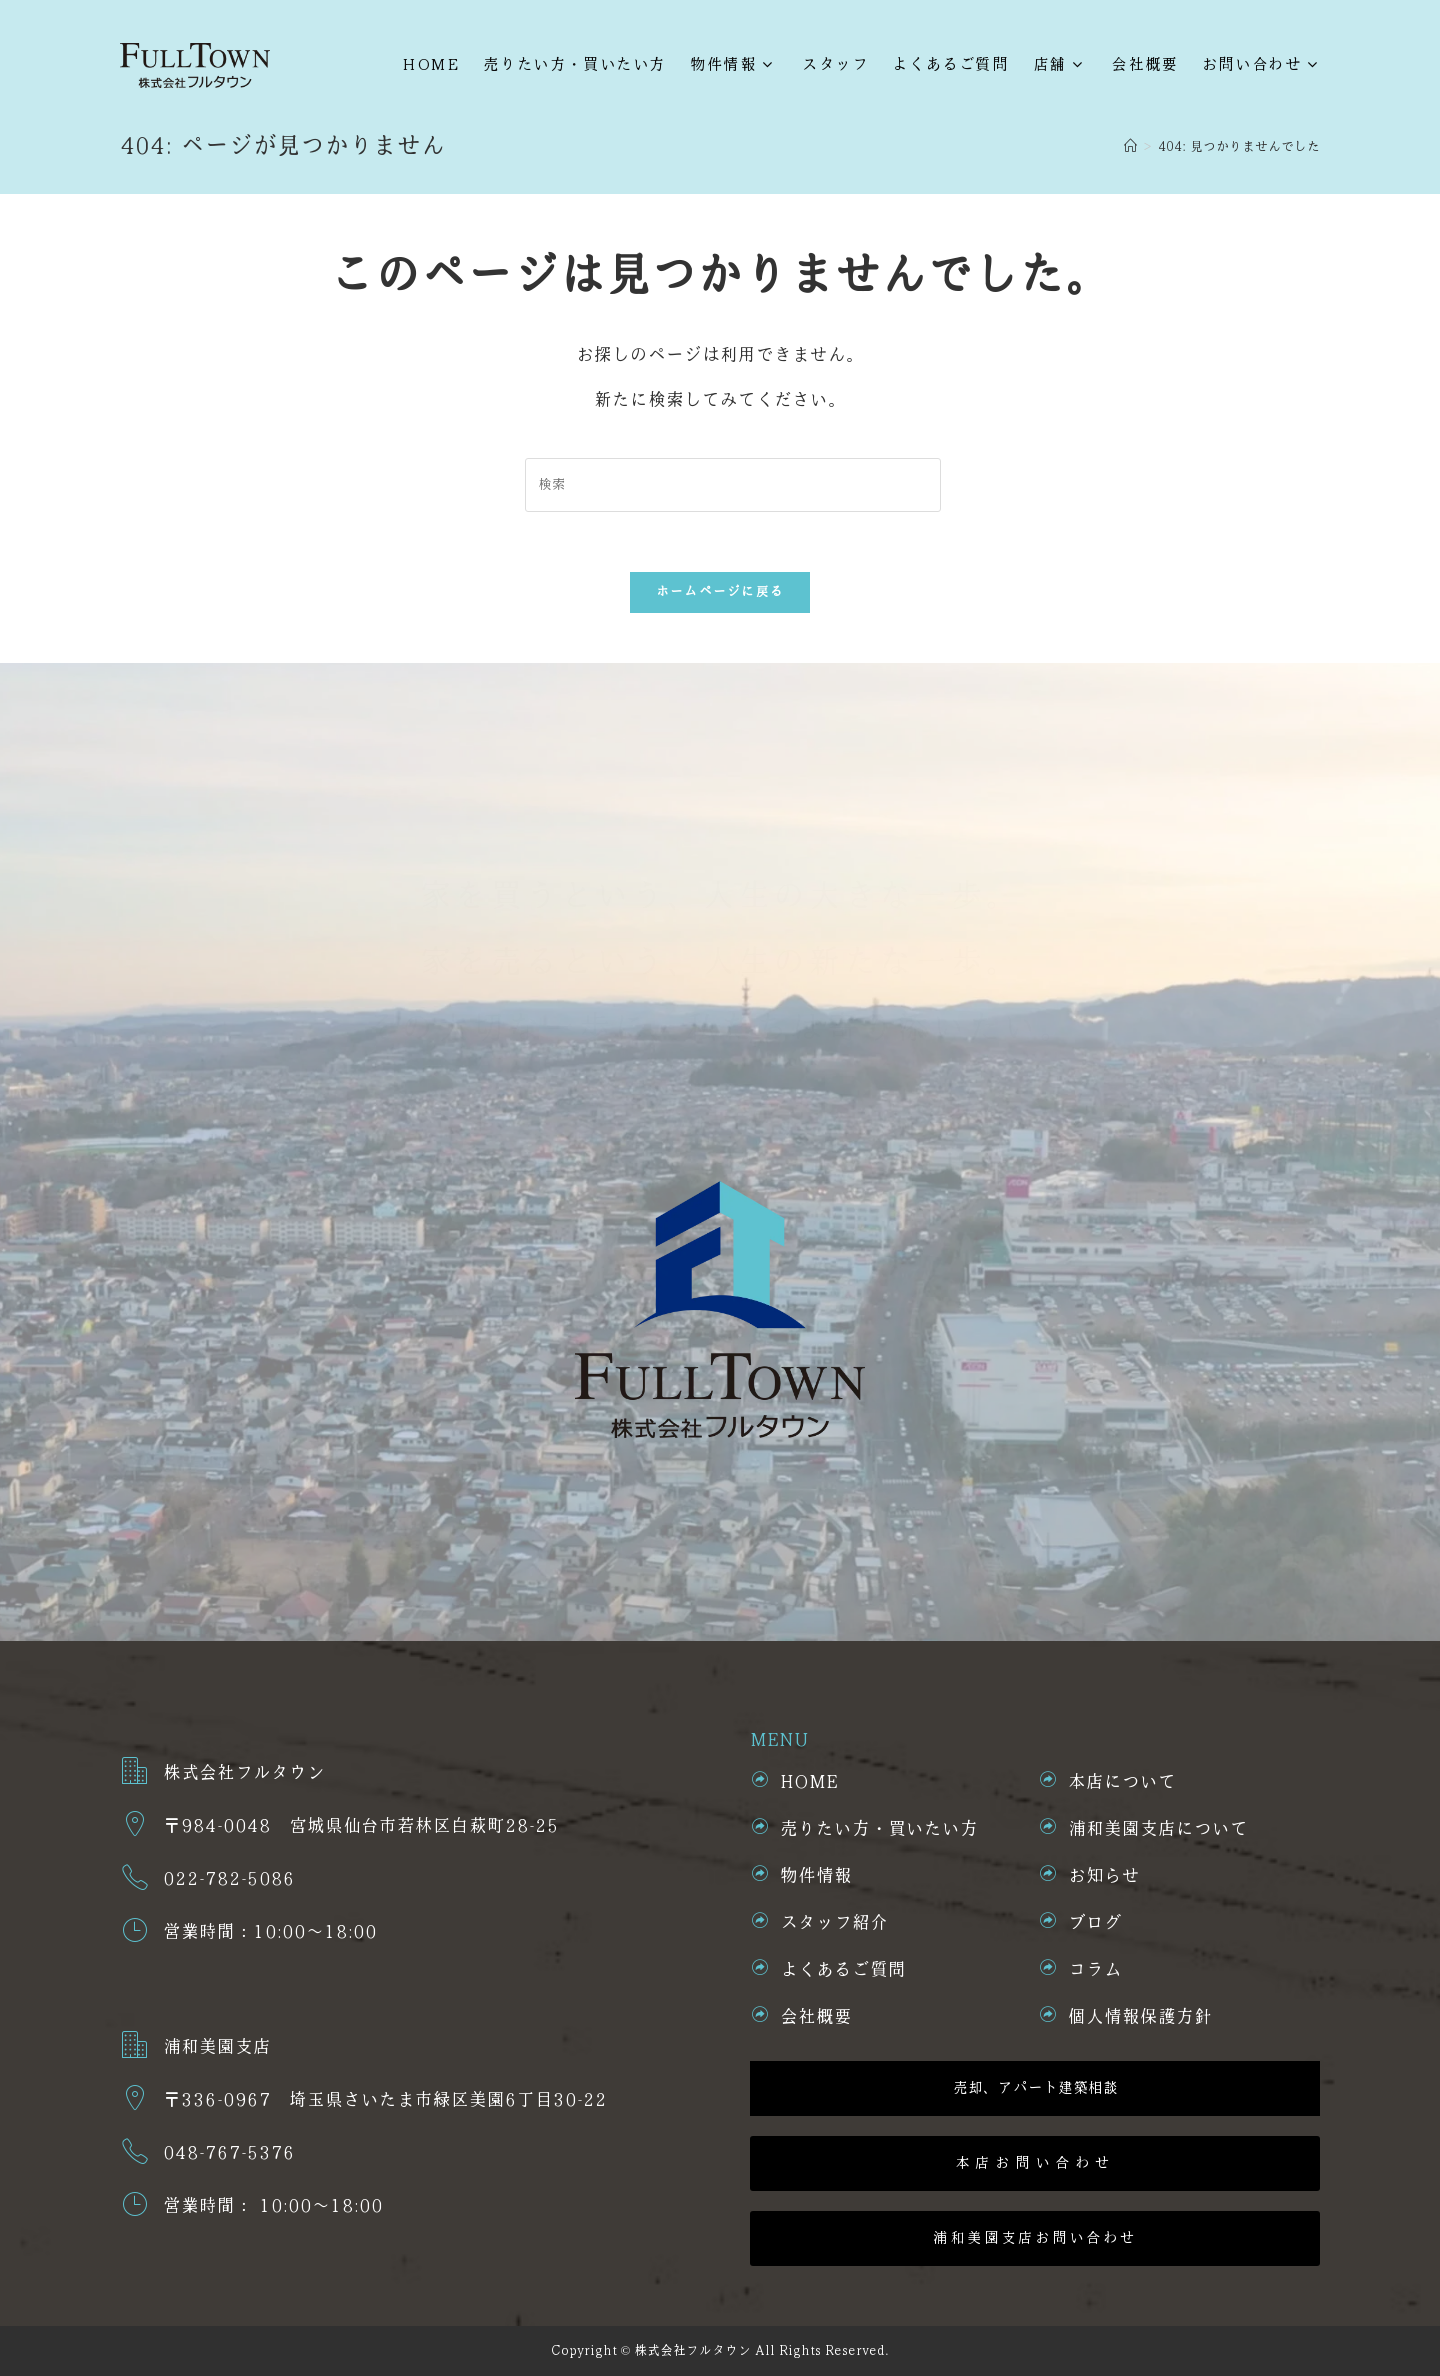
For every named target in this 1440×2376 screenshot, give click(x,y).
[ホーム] (1130, 147)
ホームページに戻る (720, 592)
